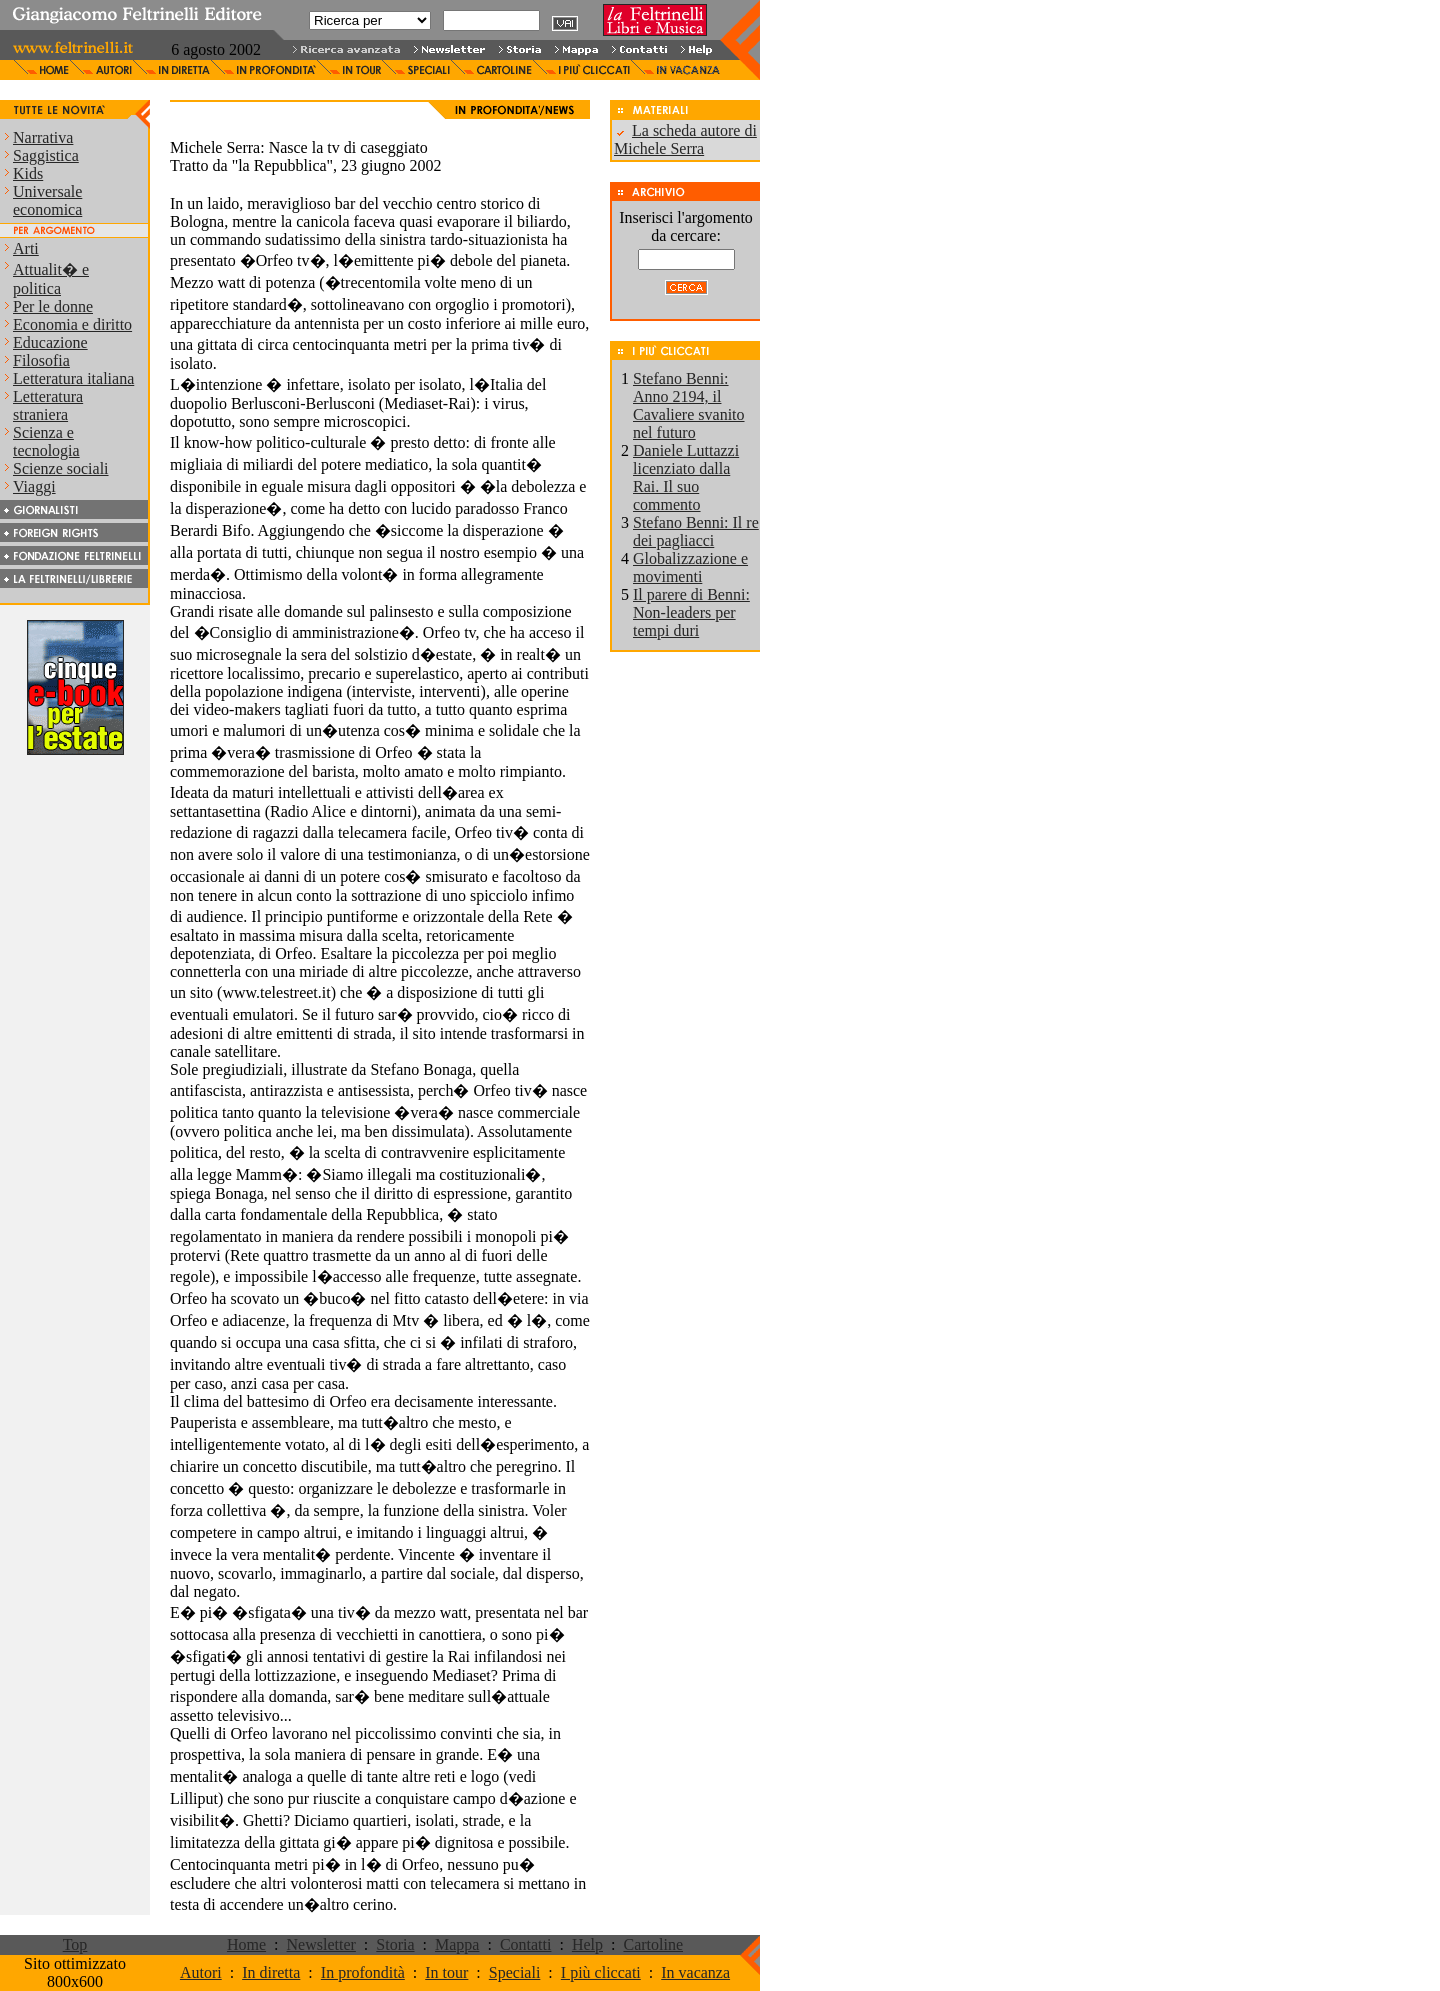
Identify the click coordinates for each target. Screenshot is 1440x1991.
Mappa (457, 1944)
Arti (26, 248)
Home (246, 1944)
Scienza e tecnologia (46, 441)
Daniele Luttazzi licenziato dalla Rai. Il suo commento (686, 477)
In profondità (363, 1972)
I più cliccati (601, 1972)
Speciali (515, 1972)
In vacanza (695, 1972)
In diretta (271, 1972)
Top (75, 1944)
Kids (28, 173)
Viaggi (34, 486)
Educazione (50, 342)
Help (587, 1944)
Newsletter (321, 1944)
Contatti (526, 1944)
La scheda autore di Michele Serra (685, 139)
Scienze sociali (61, 468)
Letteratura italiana (73, 378)
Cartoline (653, 1944)
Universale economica (47, 200)
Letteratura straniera (48, 405)
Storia (395, 1944)
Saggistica (46, 155)
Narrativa (43, 137)
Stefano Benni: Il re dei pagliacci (696, 531)
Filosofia (41, 360)
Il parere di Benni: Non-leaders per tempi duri (691, 612)
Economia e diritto (72, 324)
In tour (446, 1972)
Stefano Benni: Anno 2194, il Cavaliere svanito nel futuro (689, 405)
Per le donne (53, 306)
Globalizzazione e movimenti (690, 567)
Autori (201, 1972)
